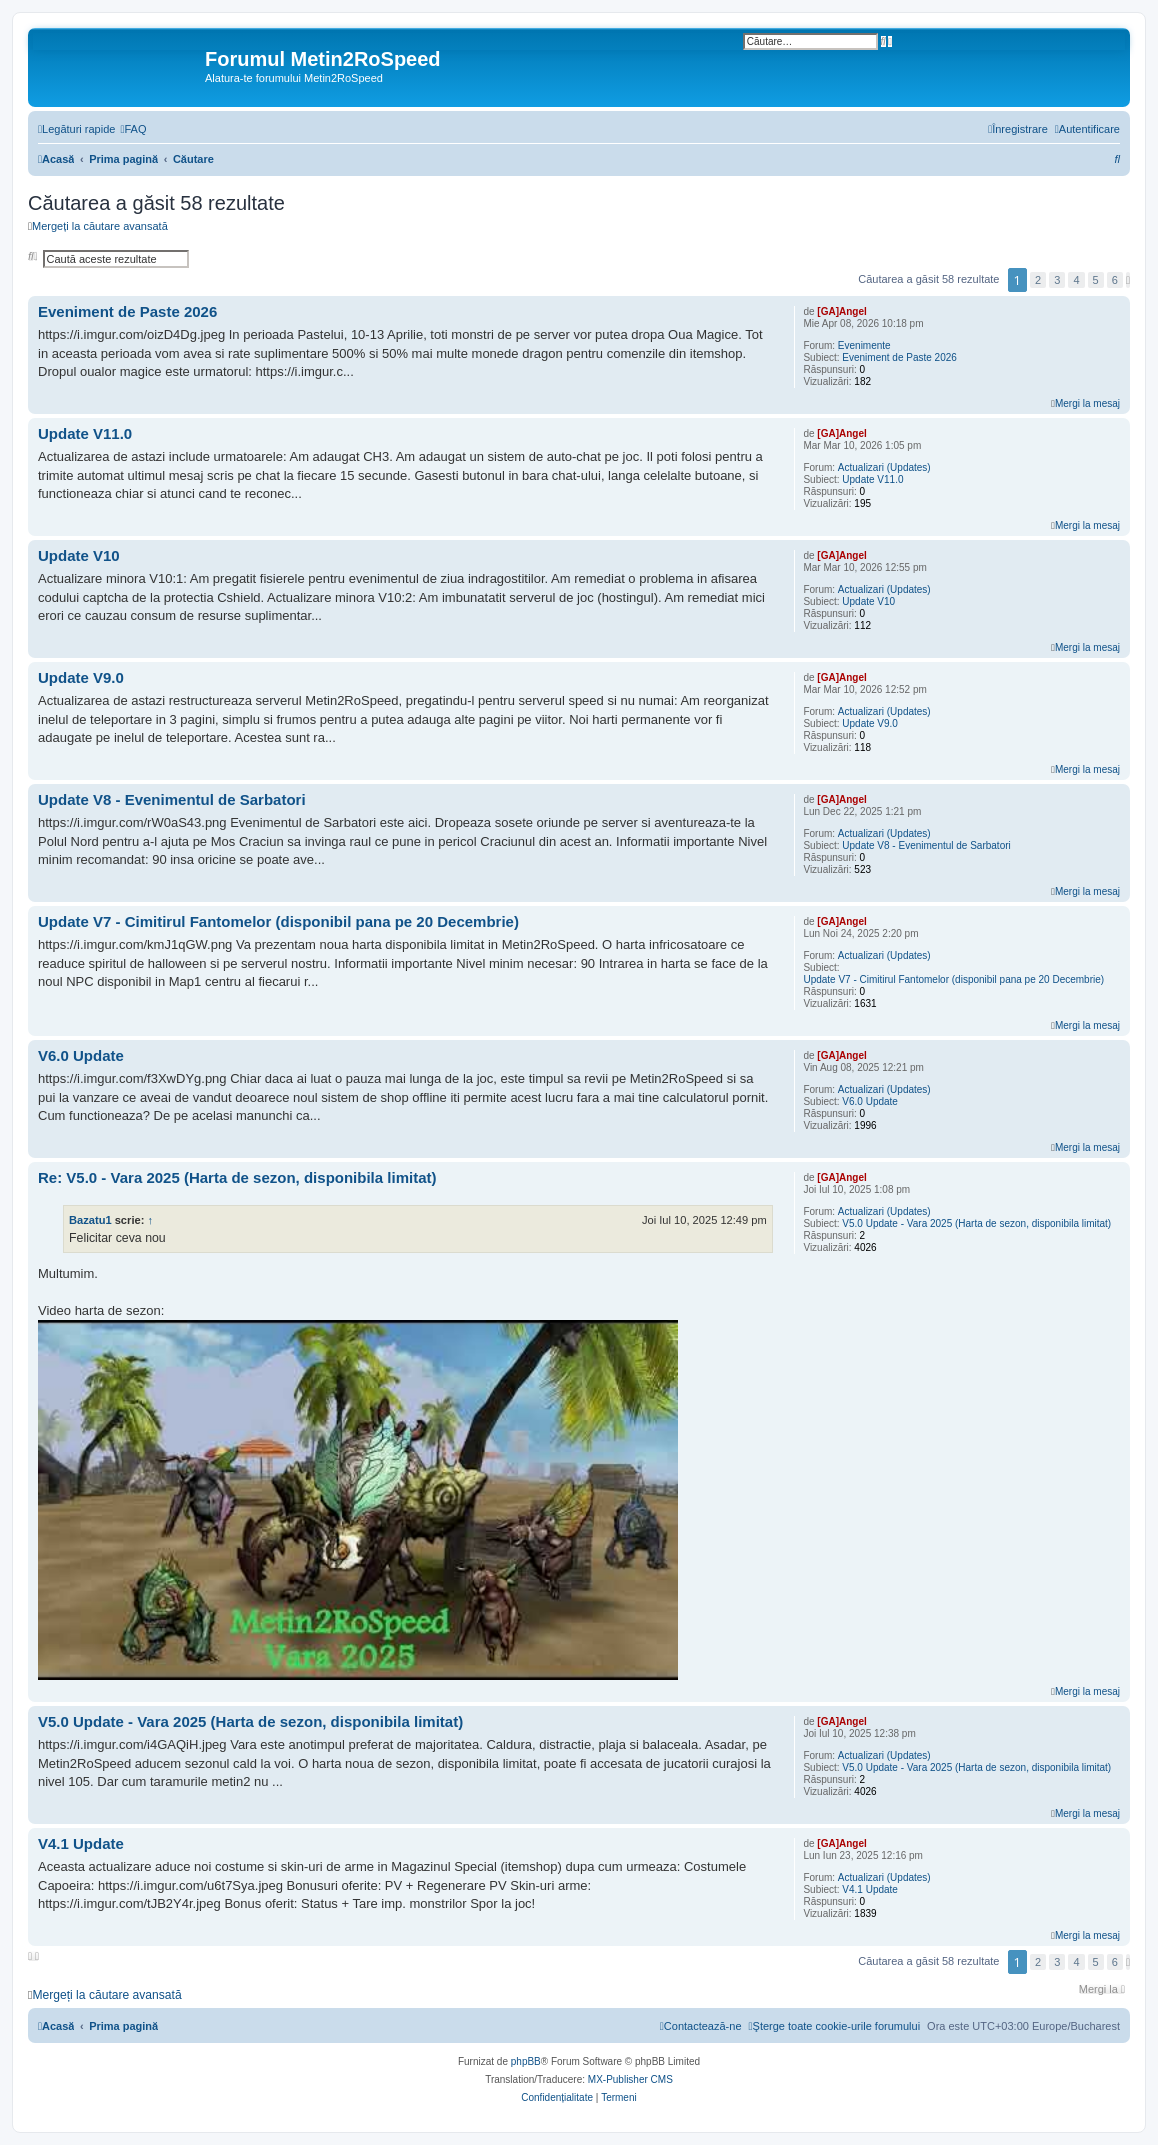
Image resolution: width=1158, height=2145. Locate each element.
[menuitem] (133, 129)
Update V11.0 (872, 479)
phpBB (526, 2061)
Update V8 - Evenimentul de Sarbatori (926, 845)
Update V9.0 (870, 723)
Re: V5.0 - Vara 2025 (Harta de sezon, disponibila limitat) (237, 1177)
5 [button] (1096, 280)
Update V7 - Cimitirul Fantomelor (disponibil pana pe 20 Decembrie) (953, 979)
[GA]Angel (841, 311)
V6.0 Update (870, 1101)
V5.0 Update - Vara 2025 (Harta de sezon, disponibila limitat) (976, 1223)
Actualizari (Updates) (884, 467)
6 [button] (1115, 280)
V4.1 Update (870, 1889)
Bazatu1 (90, 1220)
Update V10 (868, 601)
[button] (1128, 280)
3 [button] (1057, 280)
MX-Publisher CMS (630, 2079)
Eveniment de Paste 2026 (899, 357)
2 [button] (1038, 280)
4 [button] (1076, 280)
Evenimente (864, 345)
